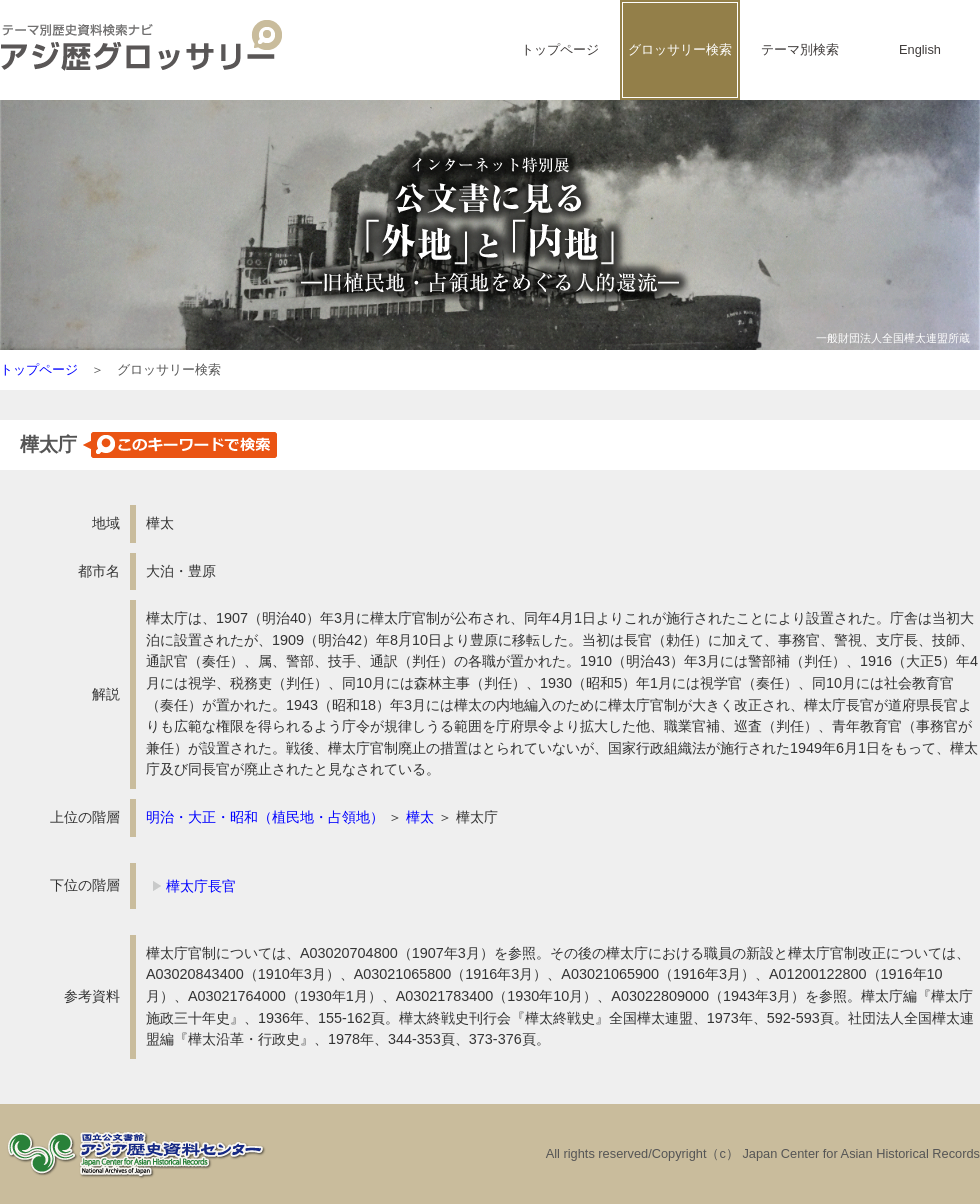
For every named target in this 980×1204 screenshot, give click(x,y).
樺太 (420, 817)
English (920, 49)
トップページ (560, 49)
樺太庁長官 (201, 886)
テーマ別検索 (800, 49)
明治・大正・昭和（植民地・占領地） (265, 817)
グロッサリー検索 (680, 49)
